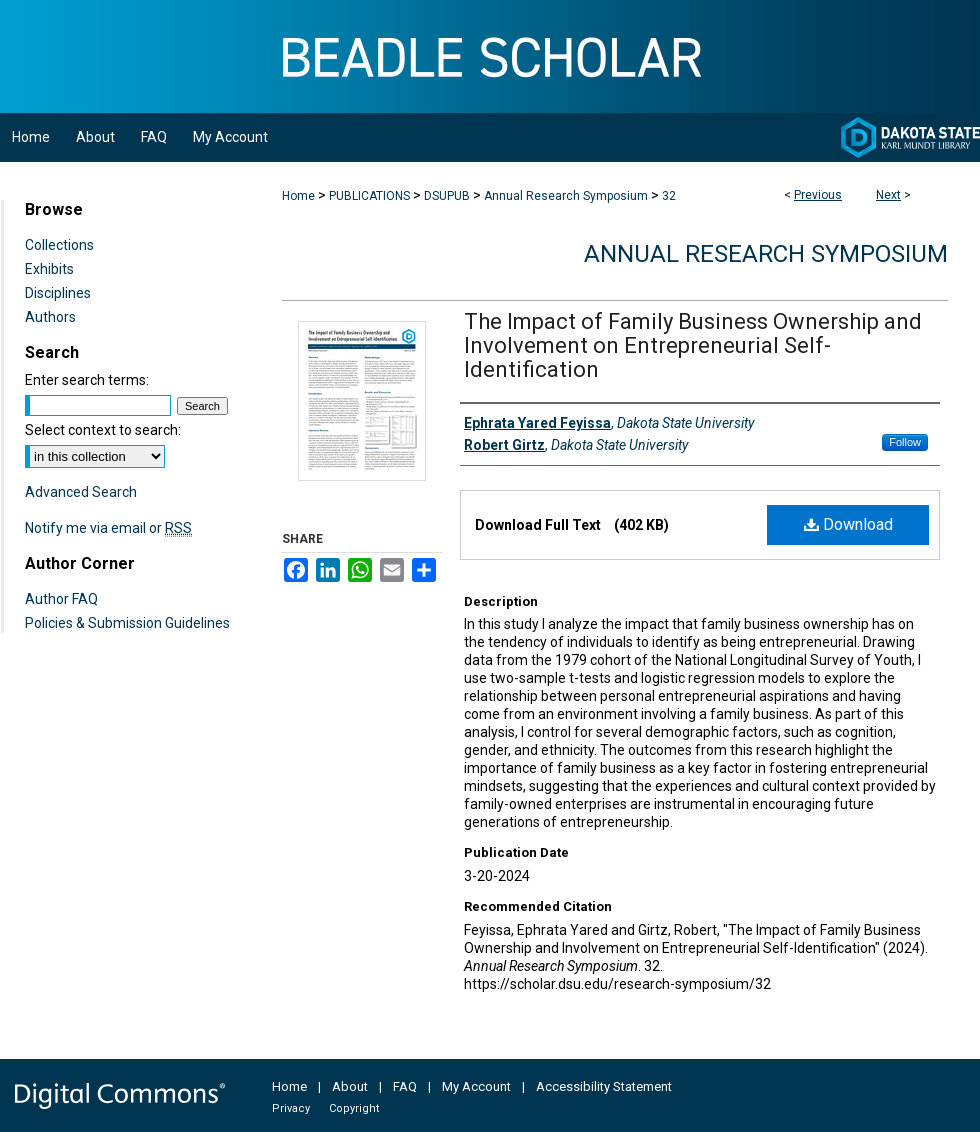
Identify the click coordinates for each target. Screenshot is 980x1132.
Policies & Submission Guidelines (127, 623)
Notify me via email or (108, 528)
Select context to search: (103, 430)
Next (888, 195)
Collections (59, 245)
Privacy (291, 1108)
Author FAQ (61, 599)
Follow (905, 442)
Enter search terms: (87, 380)
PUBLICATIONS (369, 196)
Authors (50, 317)
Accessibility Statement (604, 1086)
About (350, 1086)
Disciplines (58, 293)
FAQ (405, 1086)
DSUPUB (447, 196)
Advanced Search (81, 492)
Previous (818, 195)
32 (669, 196)
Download (848, 524)
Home (298, 196)
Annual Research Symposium (566, 196)
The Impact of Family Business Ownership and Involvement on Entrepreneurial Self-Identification (693, 345)
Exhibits (49, 269)
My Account (476, 1086)
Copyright (354, 1108)
